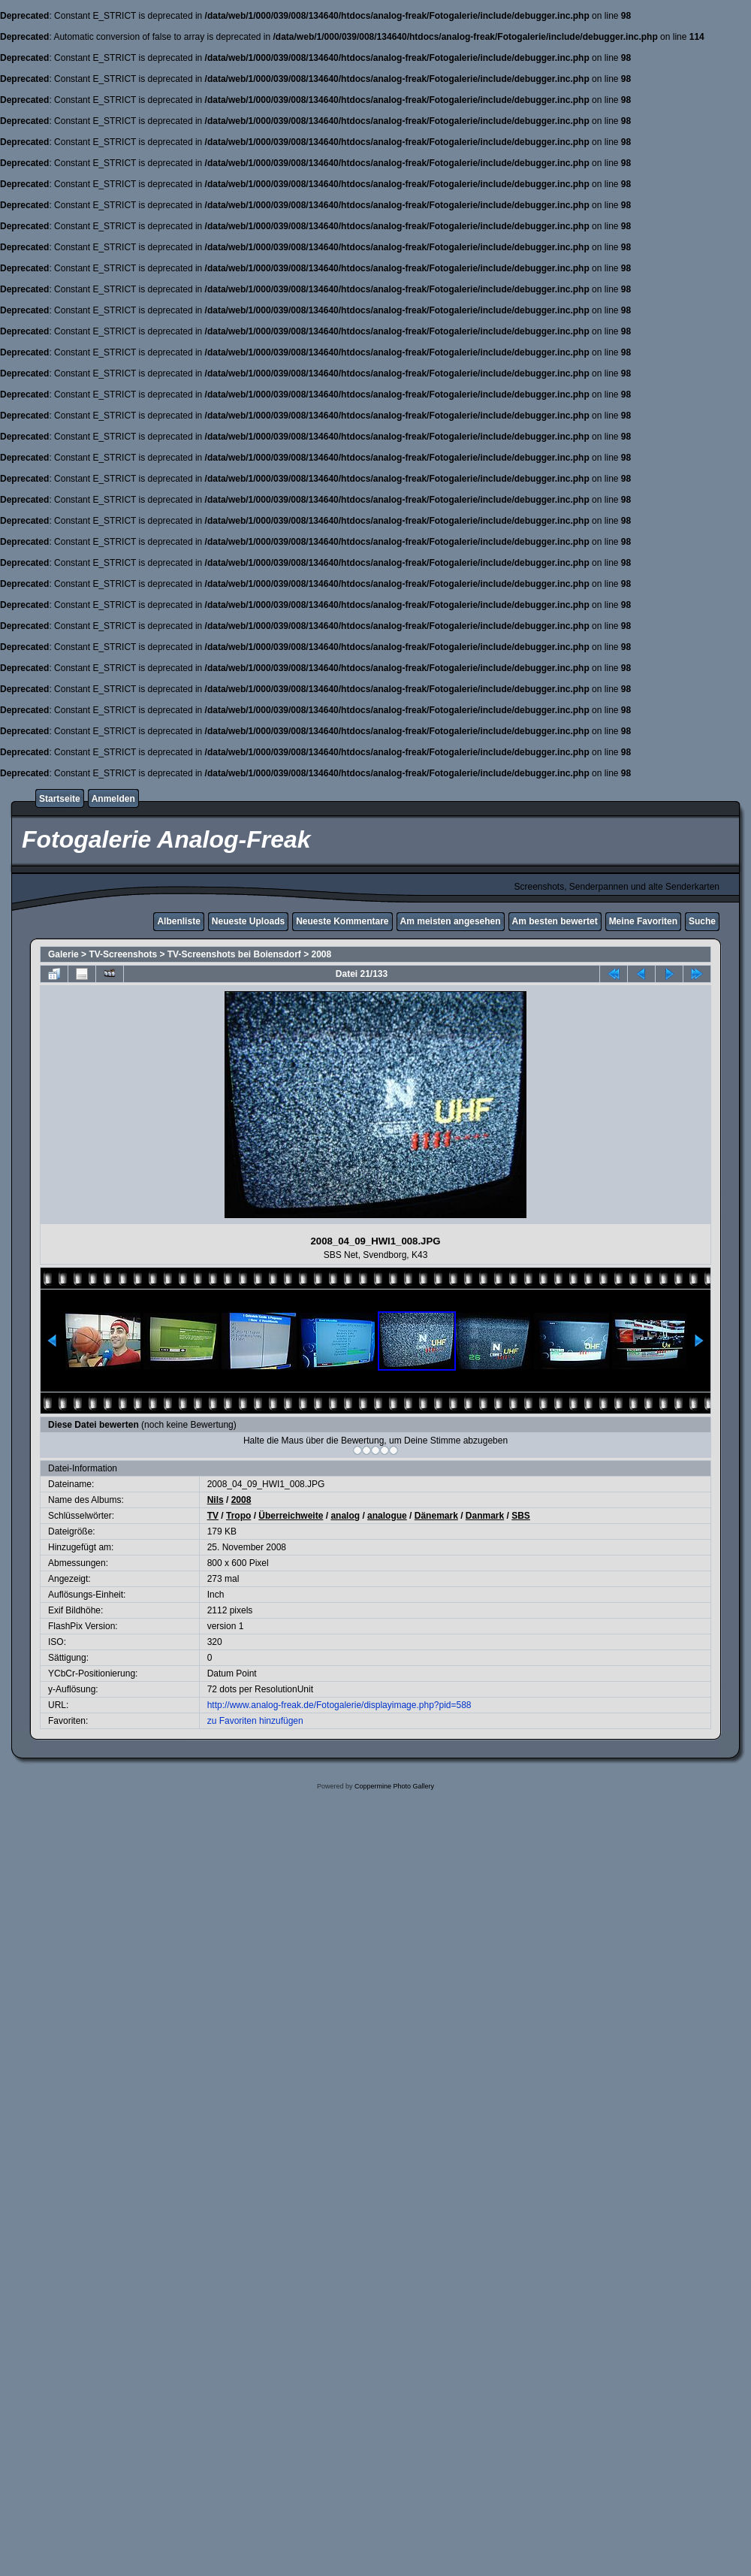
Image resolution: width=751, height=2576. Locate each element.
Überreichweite (290, 1515)
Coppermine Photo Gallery (394, 1786)
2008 (322, 954)
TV (213, 1515)
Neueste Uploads (248, 921)
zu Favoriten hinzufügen (255, 1721)
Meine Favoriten (643, 921)
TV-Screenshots (123, 954)
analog (345, 1515)
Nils (215, 1500)
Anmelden (113, 799)
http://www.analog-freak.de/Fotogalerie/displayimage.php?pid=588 (339, 1705)
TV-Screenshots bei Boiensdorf (234, 954)
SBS (520, 1515)
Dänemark (436, 1515)
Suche (702, 921)
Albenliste (178, 921)
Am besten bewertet (555, 921)
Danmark (485, 1515)
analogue (387, 1515)
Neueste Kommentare (342, 921)
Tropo (238, 1515)
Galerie (63, 954)
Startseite (59, 799)
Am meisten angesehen (450, 921)
